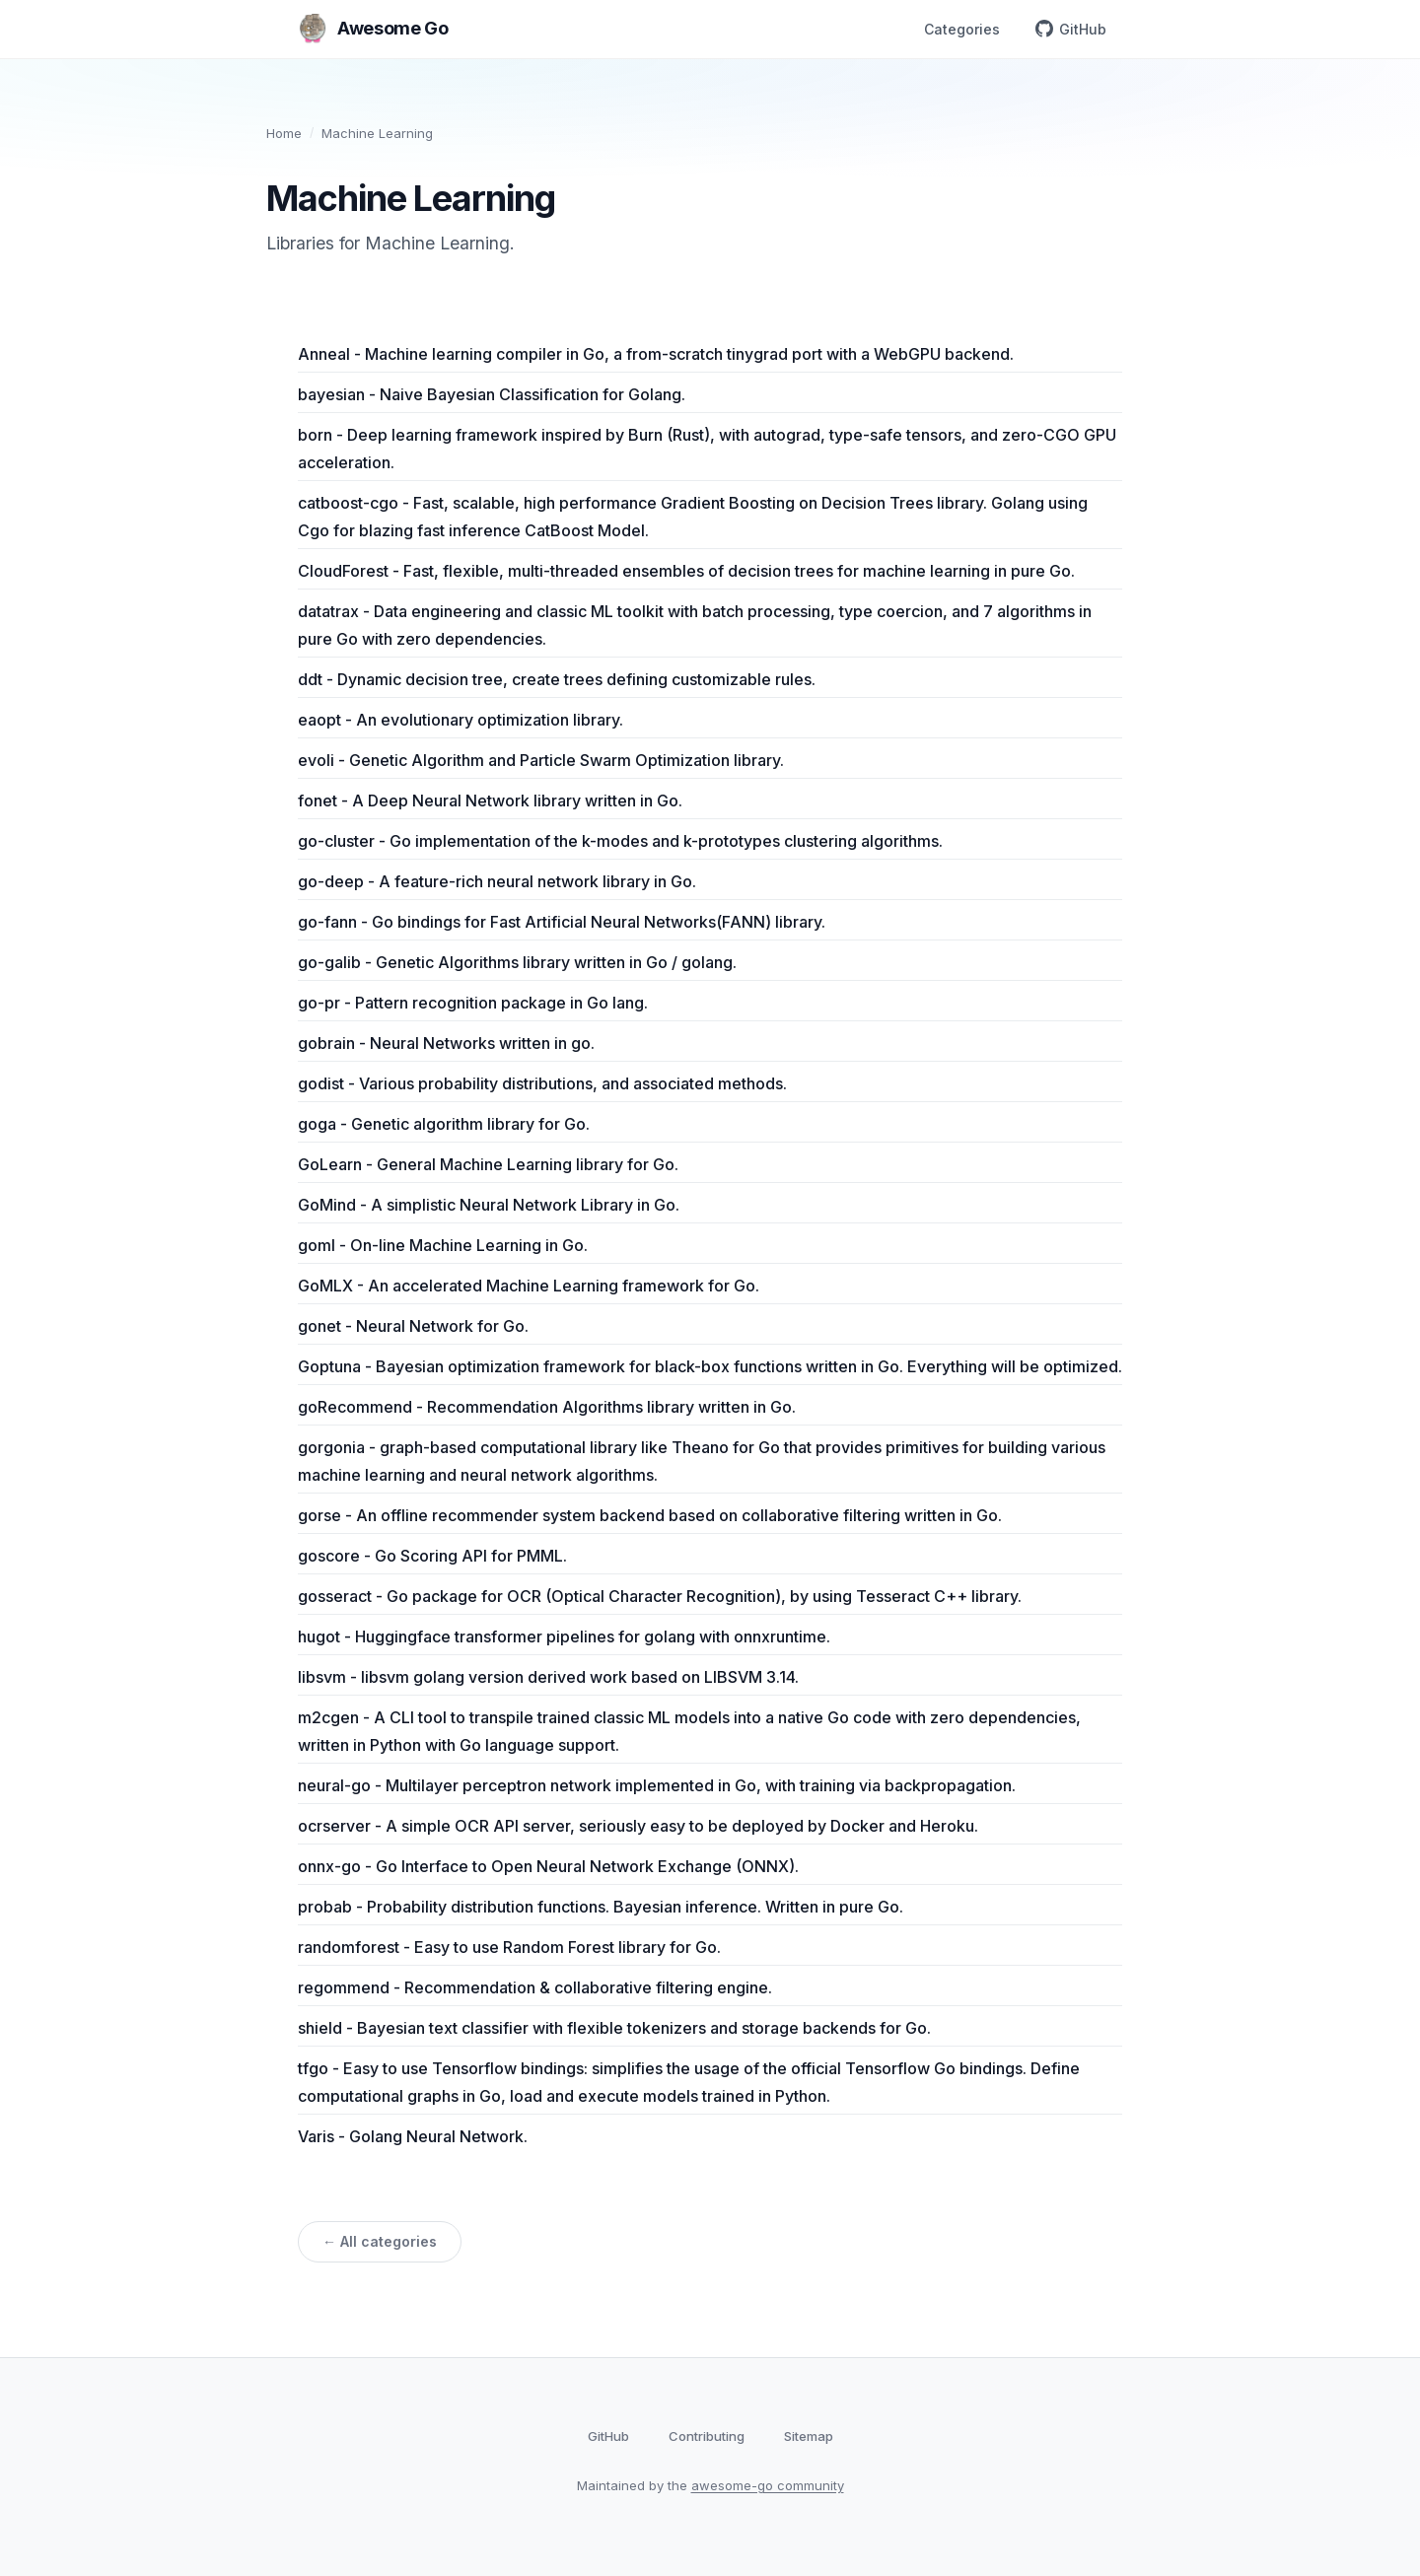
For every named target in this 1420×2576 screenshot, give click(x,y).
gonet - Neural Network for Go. (413, 1326)
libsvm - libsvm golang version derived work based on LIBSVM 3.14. (548, 1677)
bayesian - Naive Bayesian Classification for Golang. (491, 394)
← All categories (379, 2241)
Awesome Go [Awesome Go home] (373, 28)
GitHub (1070, 28)
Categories (962, 29)
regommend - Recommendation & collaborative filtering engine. (535, 1987)
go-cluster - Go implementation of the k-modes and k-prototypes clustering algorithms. (620, 841)
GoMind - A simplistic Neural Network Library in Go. (488, 1205)
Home (284, 133)
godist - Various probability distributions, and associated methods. (542, 1083)
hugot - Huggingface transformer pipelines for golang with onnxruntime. (564, 1636)
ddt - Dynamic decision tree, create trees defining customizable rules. (557, 679)
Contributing (707, 2436)
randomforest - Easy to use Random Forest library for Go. (509, 1947)
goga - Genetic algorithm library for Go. (444, 1124)
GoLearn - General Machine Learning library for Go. (488, 1164)
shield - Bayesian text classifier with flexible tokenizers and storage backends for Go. (614, 2028)
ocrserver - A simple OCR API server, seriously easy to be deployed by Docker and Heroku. (638, 1826)
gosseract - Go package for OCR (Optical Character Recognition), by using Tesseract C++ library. (660, 1596)
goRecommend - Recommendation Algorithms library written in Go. (547, 1407)
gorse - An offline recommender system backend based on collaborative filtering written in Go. (650, 1515)
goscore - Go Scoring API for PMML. (432, 1556)
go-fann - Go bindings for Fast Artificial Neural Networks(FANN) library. (561, 922)
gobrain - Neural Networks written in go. (446, 1043)
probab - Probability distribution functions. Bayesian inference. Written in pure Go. (600, 1906)
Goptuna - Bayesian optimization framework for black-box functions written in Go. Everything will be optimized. (710, 1366)
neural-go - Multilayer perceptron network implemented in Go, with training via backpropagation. (657, 1785)
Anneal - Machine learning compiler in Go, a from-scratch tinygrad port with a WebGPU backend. (656, 354)
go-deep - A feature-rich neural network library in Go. (497, 881)
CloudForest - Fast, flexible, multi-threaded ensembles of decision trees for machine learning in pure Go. (686, 571)
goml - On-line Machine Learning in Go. (443, 1245)
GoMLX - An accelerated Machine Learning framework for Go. (528, 1285)
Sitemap (808, 2436)
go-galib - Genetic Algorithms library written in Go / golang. (517, 962)
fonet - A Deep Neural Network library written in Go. (490, 800)
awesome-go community (767, 2485)
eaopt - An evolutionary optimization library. (460, 720)
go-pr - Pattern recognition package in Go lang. (473, 1002)
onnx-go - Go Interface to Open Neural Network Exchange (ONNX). (548, 1866)
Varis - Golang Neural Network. (413, 2136)
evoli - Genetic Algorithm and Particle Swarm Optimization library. (541, 760)
